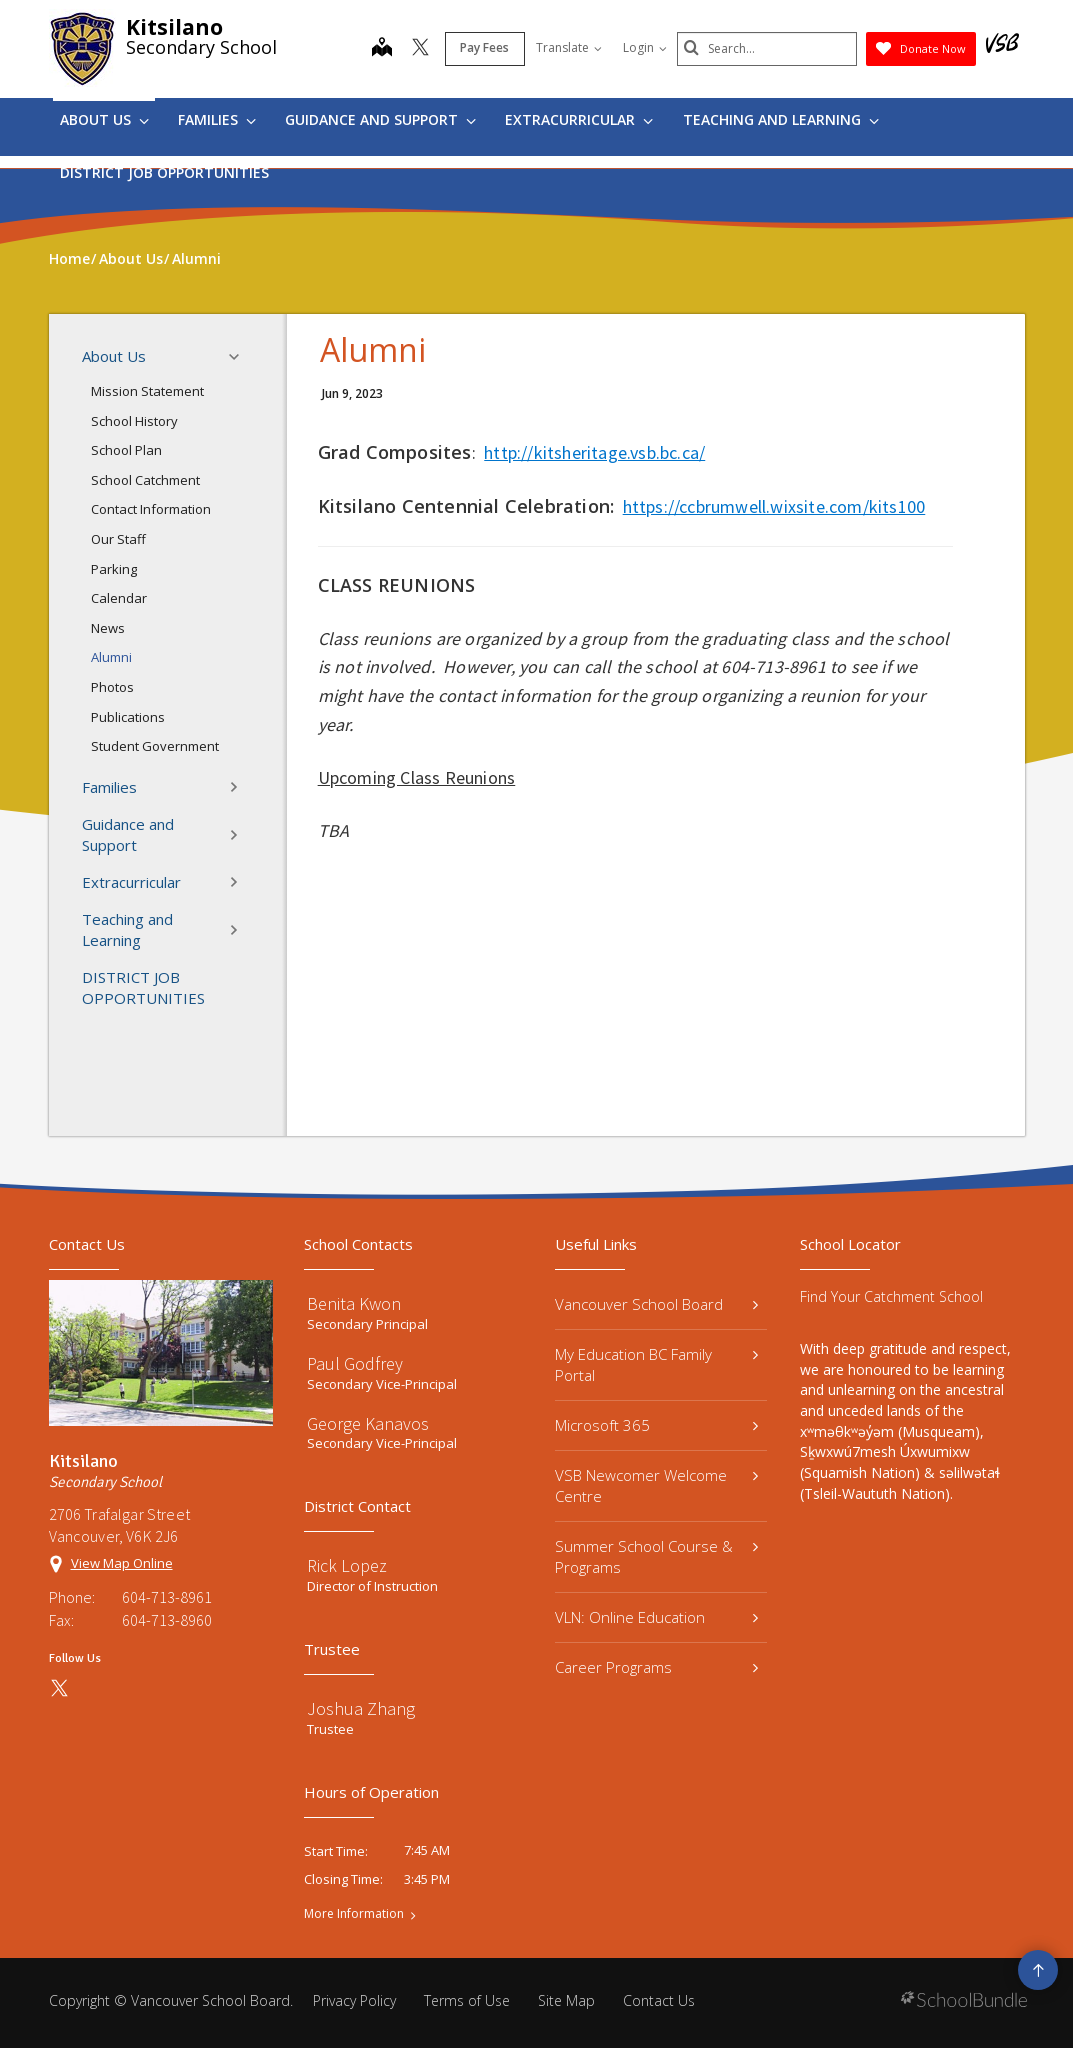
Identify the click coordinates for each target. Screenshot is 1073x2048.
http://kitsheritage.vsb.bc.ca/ (594, 452)
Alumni (111, 657)
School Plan (126, 450)
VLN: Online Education (657, 1617)
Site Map (566, 2000)
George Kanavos (368, 1423)
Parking (114, 569)
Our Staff (118, 539)
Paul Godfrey (355, 1363)
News (108, 628)
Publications (128, 717)
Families (217, 119)
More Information (354, 1914)
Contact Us (659, 2000)
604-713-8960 (167, 1620)
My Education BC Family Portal (657, 1364)
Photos (112, 687)
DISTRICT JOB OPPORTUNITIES (164, 172)
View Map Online (122, 1563)
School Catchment (145, 480)
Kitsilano (174, 27)
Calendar (119, 598)
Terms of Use (467, 2000)
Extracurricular (579, 119)
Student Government (155, 746)
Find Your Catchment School (891, 1296)
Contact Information (151, 509)
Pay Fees (484, 47)
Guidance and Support (380, 119)
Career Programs (657, 1667)
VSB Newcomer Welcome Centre (657, 1485)
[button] (240, 357)
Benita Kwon (354, 1303)
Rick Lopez (347, 1565)
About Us (104, 119)
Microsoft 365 (657, 1425)
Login (645, 47)
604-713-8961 (167, 1597)
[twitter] (420, 49)
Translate (569, 47)
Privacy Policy (354, 2000)
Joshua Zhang (361, 1708)
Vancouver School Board (657, 1304)
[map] (382, 49)
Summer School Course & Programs (657, 1556)
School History (134, 421)
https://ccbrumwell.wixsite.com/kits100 (774, 506)
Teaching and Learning (781, 119)
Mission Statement (147, 391)
